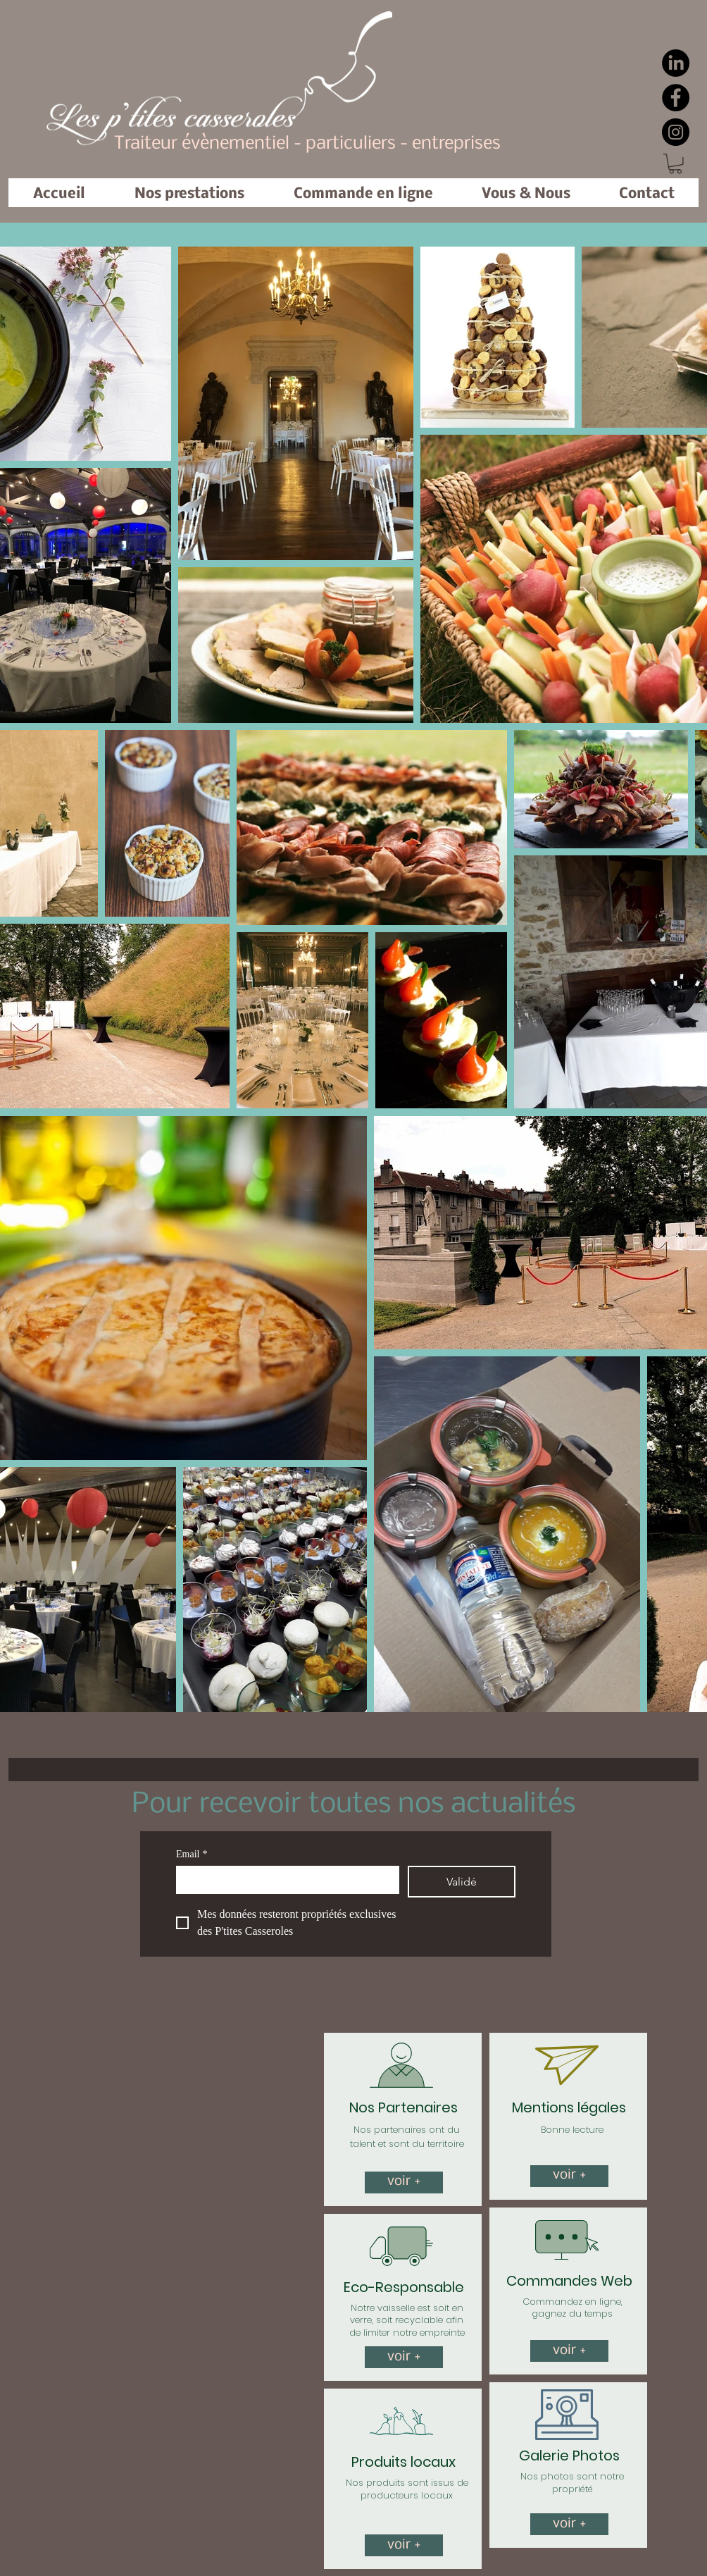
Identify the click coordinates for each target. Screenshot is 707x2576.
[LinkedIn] (675, 63)
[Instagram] (675, 132)
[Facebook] (675, 97)
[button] (675, 164)
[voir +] (404, 2182)
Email (191, 1854)
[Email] (283, 1880)
